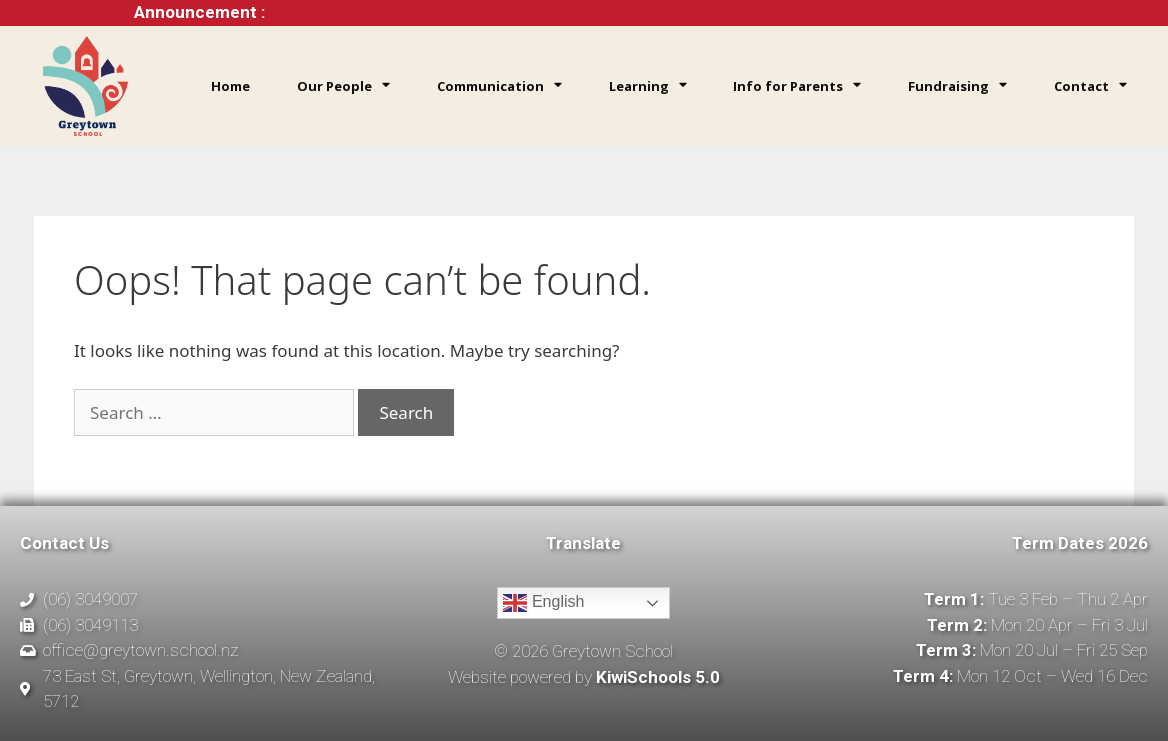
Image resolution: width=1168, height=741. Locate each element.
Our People (343, 85)
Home (230, 86)
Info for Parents (797, 85)
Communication (499, 85)
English (543, 603)
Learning (648, 85)
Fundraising (957, 85)
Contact (1090, 85)
